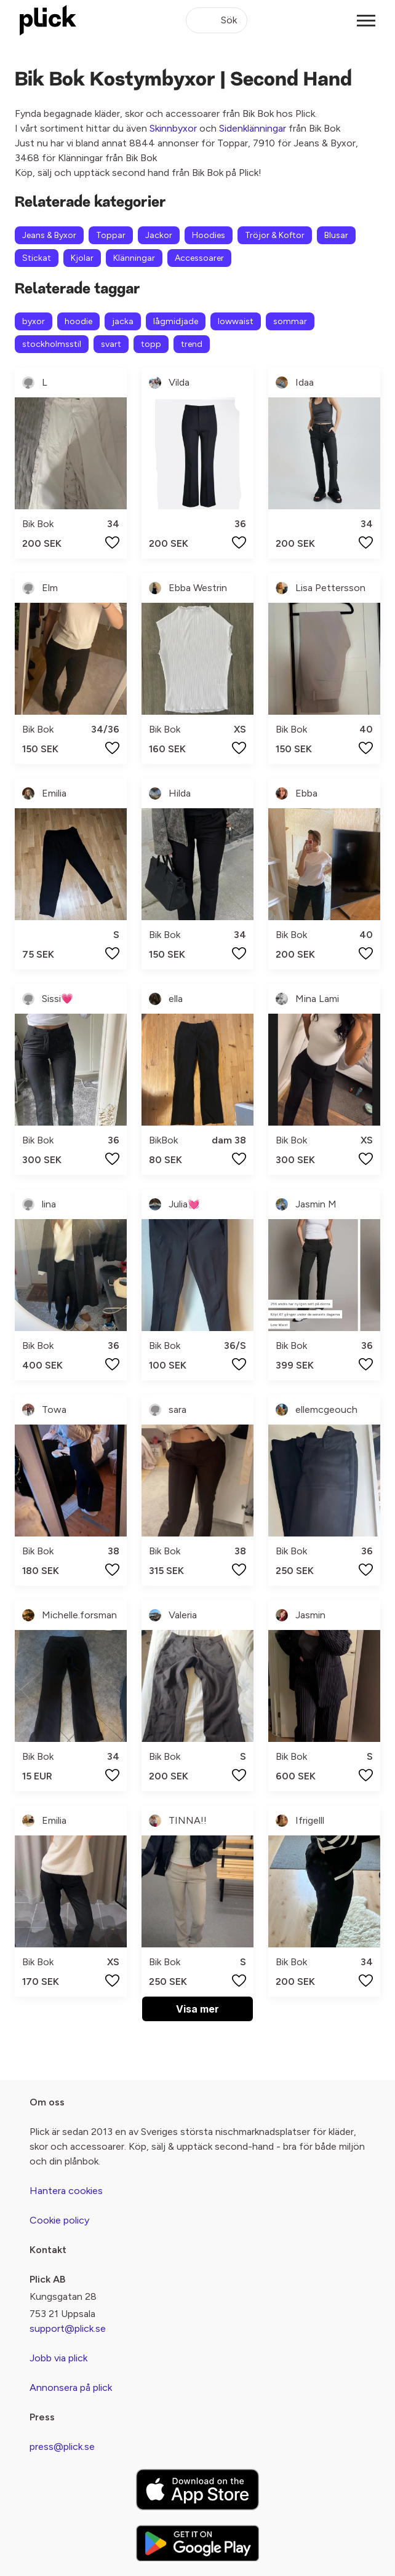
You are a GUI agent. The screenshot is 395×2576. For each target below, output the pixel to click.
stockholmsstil (51, 344)
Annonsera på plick (71, 2387)
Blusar (336, 235)
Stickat (36, 258)
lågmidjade (175, 321)
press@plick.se (62, 2446)
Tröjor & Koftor (275, 235)
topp (151, 344)
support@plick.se (68, 2328)
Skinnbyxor (173, 128)
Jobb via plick (58, 2358)
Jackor (158, 235)
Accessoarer (199, 258)
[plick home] (48, 20)
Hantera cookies (66, 2190)
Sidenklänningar (252, 128)
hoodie (78, 321)
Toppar (111, 235)
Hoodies (208, 235)
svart (111, 344)
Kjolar (82, 258)
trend (191, 344)
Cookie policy (59, 2220)
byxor (33, 321)
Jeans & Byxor (49, 235)
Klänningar (134, 258)
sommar (290, 321)
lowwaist (235, 321)
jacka (123, 321)
